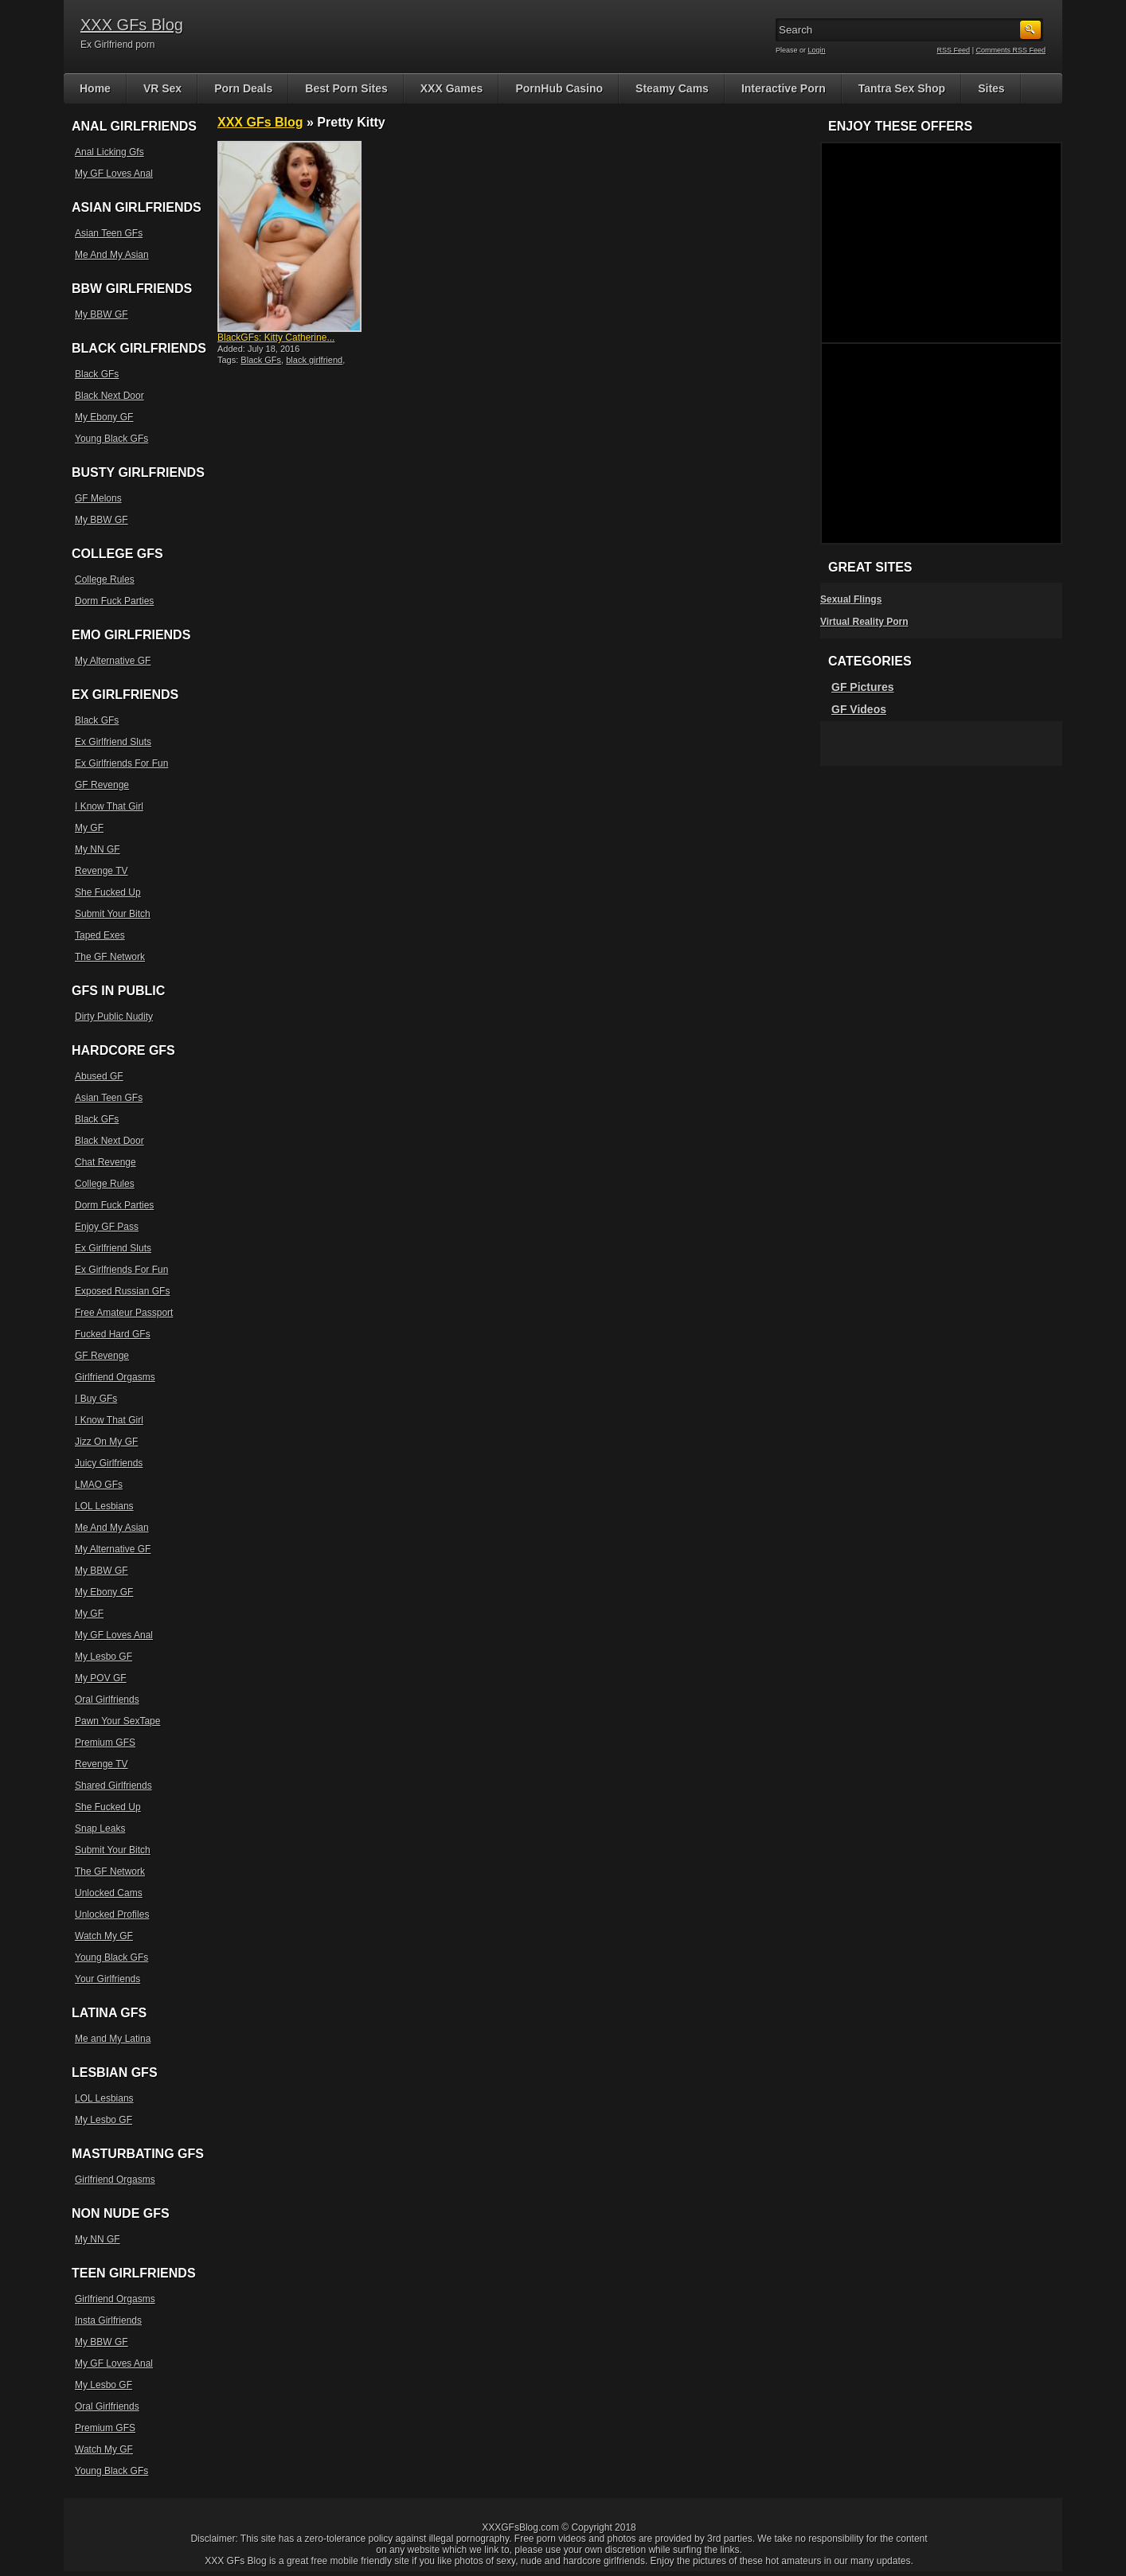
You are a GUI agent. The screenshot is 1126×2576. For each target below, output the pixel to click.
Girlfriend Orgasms (115, 1377)
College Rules (105, 579)
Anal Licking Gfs (109, 152)
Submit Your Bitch (113, 913)
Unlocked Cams (109, 1893)
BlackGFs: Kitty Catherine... (275, 337)
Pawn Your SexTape (117, 1721)
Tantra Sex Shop (901, 88)
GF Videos (858, 709)
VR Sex (162, 88)
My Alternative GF (113, 660)
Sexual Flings (851, 599)
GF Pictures (862, 687)
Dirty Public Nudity (114, 1016)
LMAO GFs (99, 1484)
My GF (89, 827)
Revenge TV (101, 870)
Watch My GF (104, 1936)
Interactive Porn (783, 88)
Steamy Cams (672, 88)
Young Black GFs (111, 438)
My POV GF (101, 1678)
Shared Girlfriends (113, 1785)
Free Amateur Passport (124, 1312)
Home (95, 88)
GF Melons (98, 498)
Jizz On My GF (106, 1441)
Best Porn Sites (346, 88)
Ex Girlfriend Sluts (113, 741)
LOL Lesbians (104, 1506)
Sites (991, 88)
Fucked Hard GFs (113, 1334)
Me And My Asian (112, 254)
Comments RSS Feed (1010, 50)
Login (817, 50)
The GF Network (110, 956)
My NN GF (97, 849)
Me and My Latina (113, 2038)
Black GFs (260, 360)
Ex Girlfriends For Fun (121, 763)
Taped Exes (100, 935)
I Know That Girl (109, 806)
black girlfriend (314, 360)
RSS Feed (954, 50)
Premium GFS (105, 1742)
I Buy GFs (96, 1398)
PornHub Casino (559, 88)
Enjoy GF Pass (107, 1226)
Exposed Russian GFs (122, 1291)
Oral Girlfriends (107, 1699)
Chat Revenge (105, 1162)
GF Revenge (102, 784)
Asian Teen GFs (109, 233)
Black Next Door (109, 395)
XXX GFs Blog (131, 24)
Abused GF (99, 1076)
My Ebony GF (104, 417)
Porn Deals (243, 88)
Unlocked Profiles (112, 1914)
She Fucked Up (108, 892)
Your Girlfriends (107, 1979)
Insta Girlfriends (108, 2320)
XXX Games (451, 88)
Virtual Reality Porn (864, 621)
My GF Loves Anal (114, 173)
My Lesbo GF (103, 1656)
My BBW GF (101, 314)
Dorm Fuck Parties (114, 601)
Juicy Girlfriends (109, 1463)
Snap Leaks (100, 1828)
